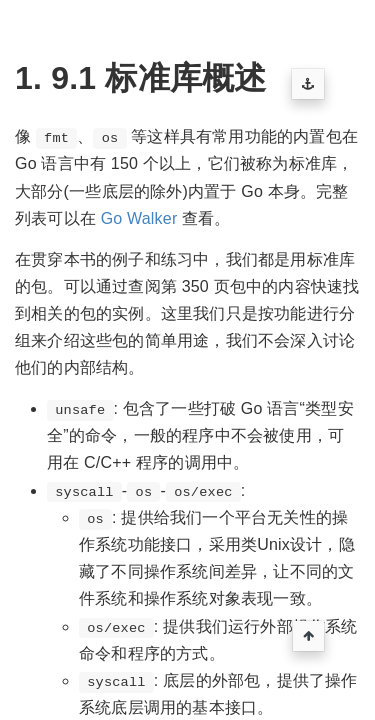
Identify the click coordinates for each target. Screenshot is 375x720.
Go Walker (139, 218)
